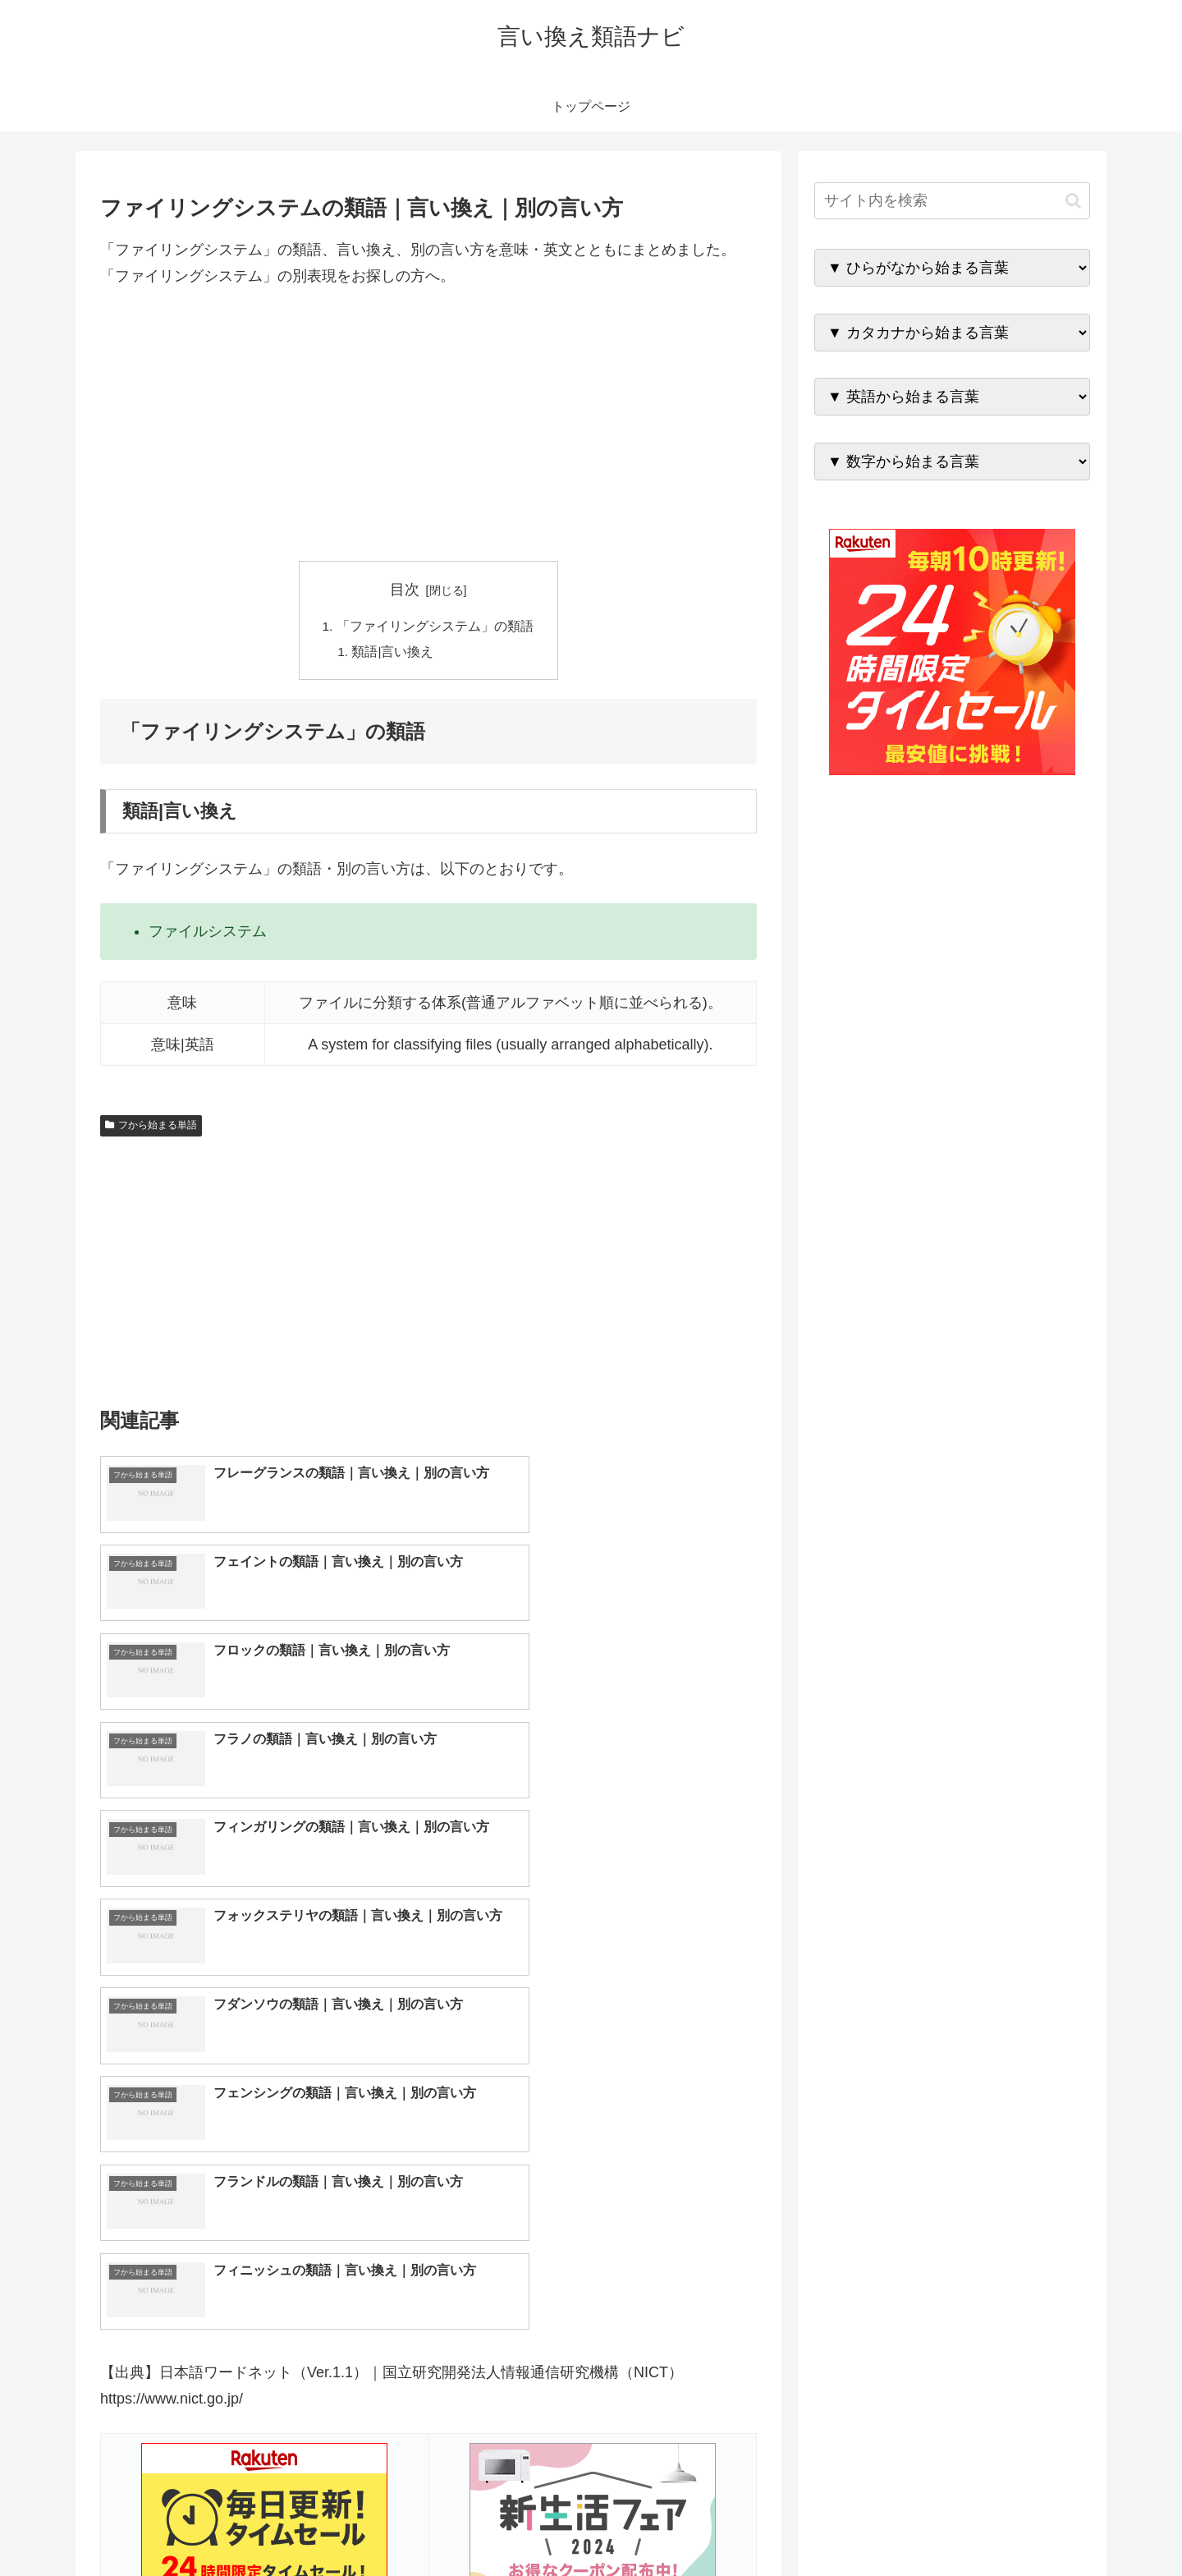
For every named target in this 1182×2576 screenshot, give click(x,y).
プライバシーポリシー (1033, 2525)
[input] (952, 200)
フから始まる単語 (151, 1127)
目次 (404, 589)
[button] (1073, 200)
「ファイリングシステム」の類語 (435, 626)
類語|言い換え (394, 653)
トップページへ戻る (907, 2525)
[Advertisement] (428, 425)
